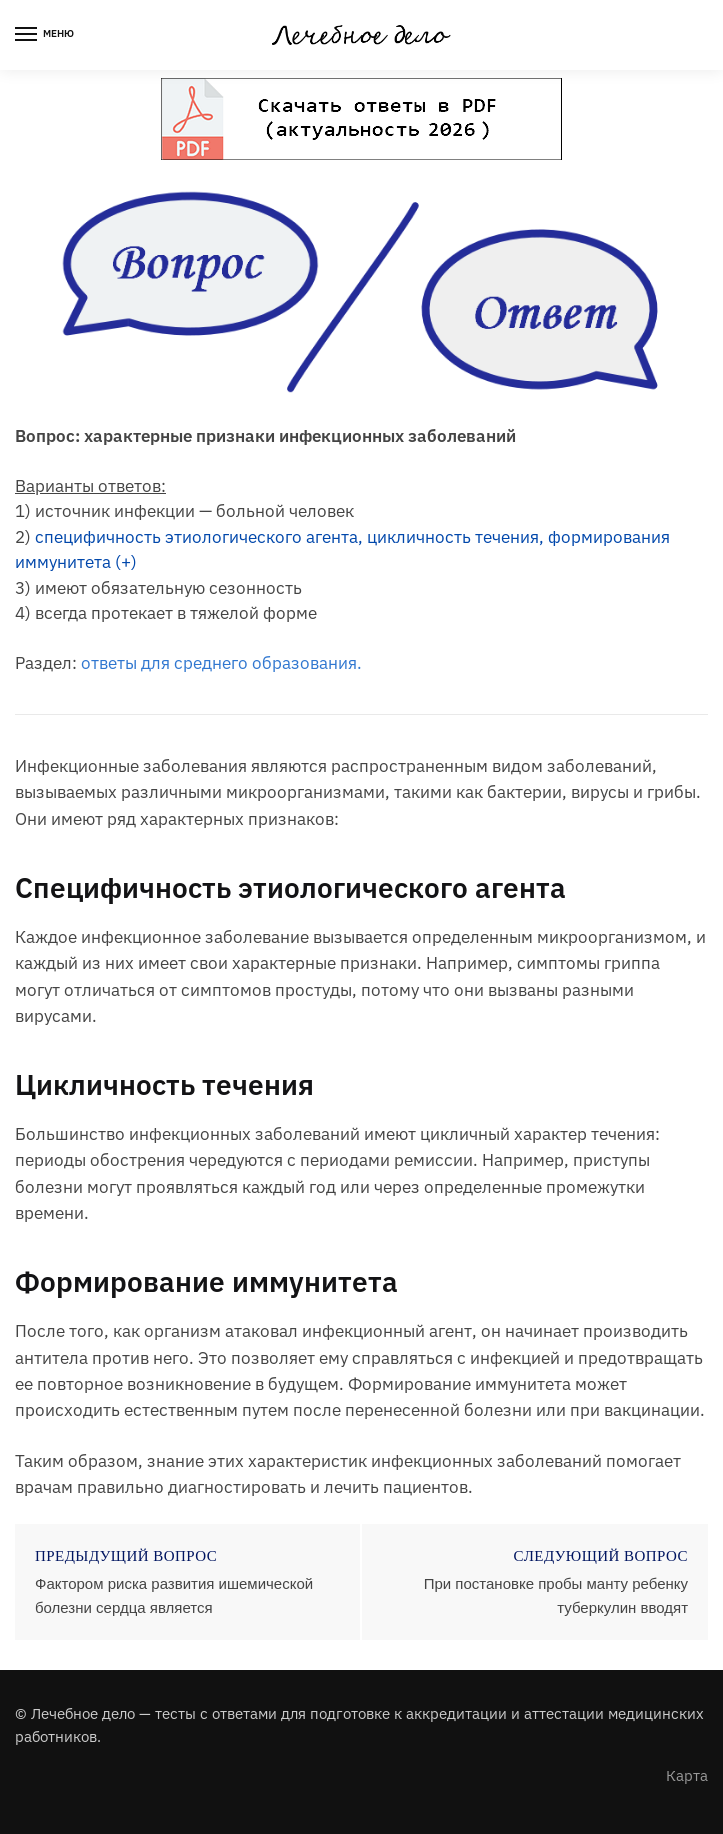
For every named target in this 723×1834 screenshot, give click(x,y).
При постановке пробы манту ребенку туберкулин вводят (556, 1595)
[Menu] (45, 35)
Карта (687, 1775)
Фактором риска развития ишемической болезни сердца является (174, 1595)
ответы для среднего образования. (221, 663)
